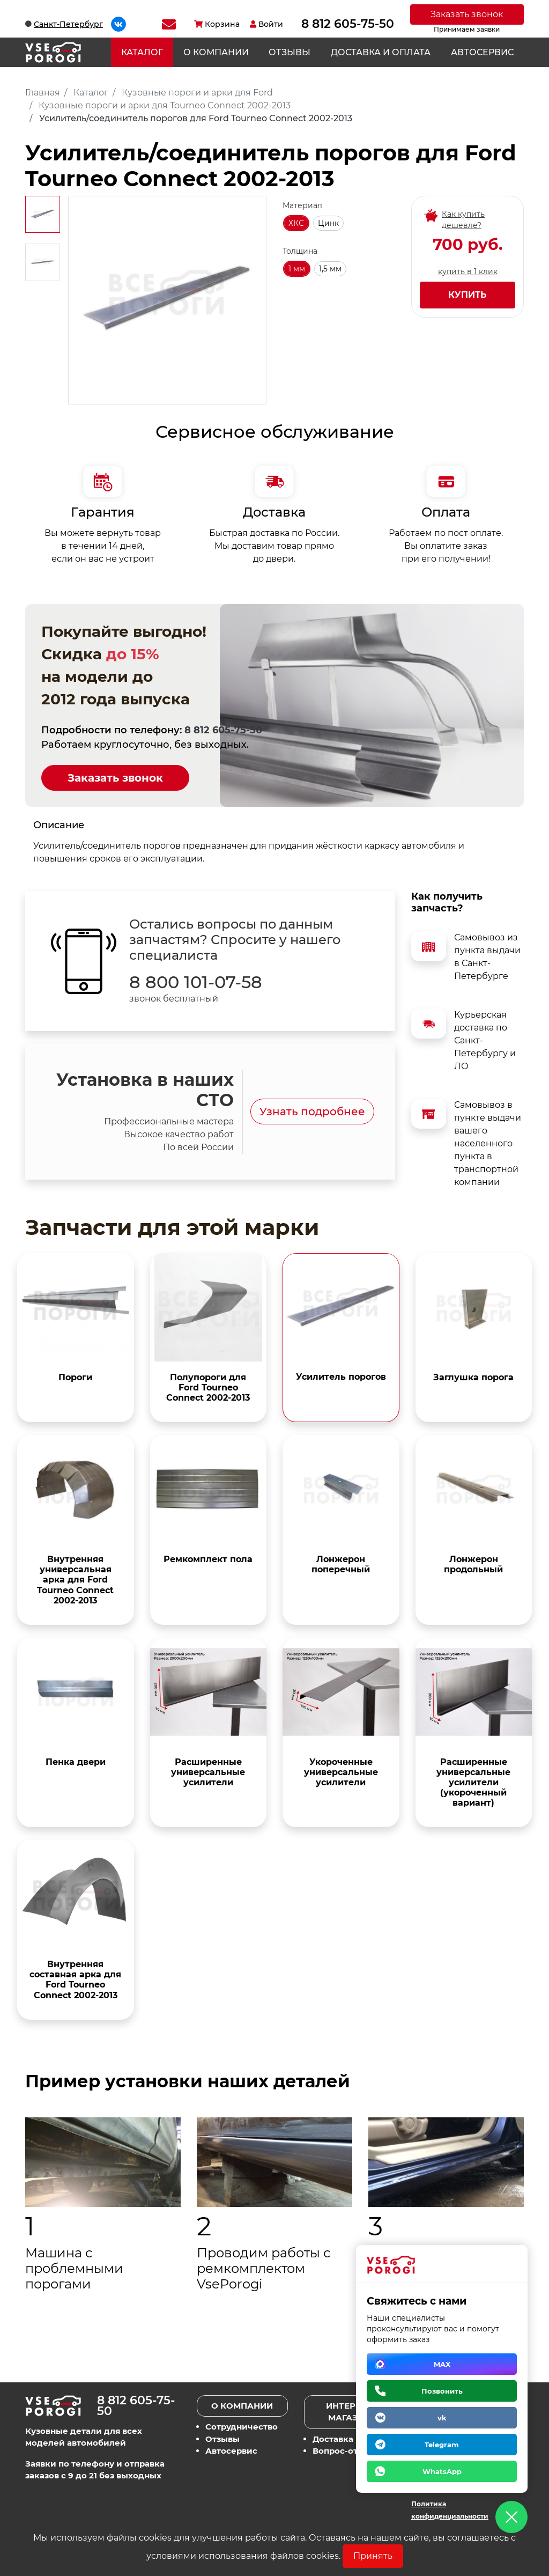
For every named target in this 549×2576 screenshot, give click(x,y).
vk (442, 2417)
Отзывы (289, 52)
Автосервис (482, 52)
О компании (216, 52)
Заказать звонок (467, 14)
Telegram (442, 2444)
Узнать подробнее (312, 1111)
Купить (467, 295)
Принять (372, 2556)
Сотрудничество (241, 2427)
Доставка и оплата (381, 52)
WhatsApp (442, 2471)
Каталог (142, 52)
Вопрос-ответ (342, 2451)
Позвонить (442, 2391)
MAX (442, 2364)
